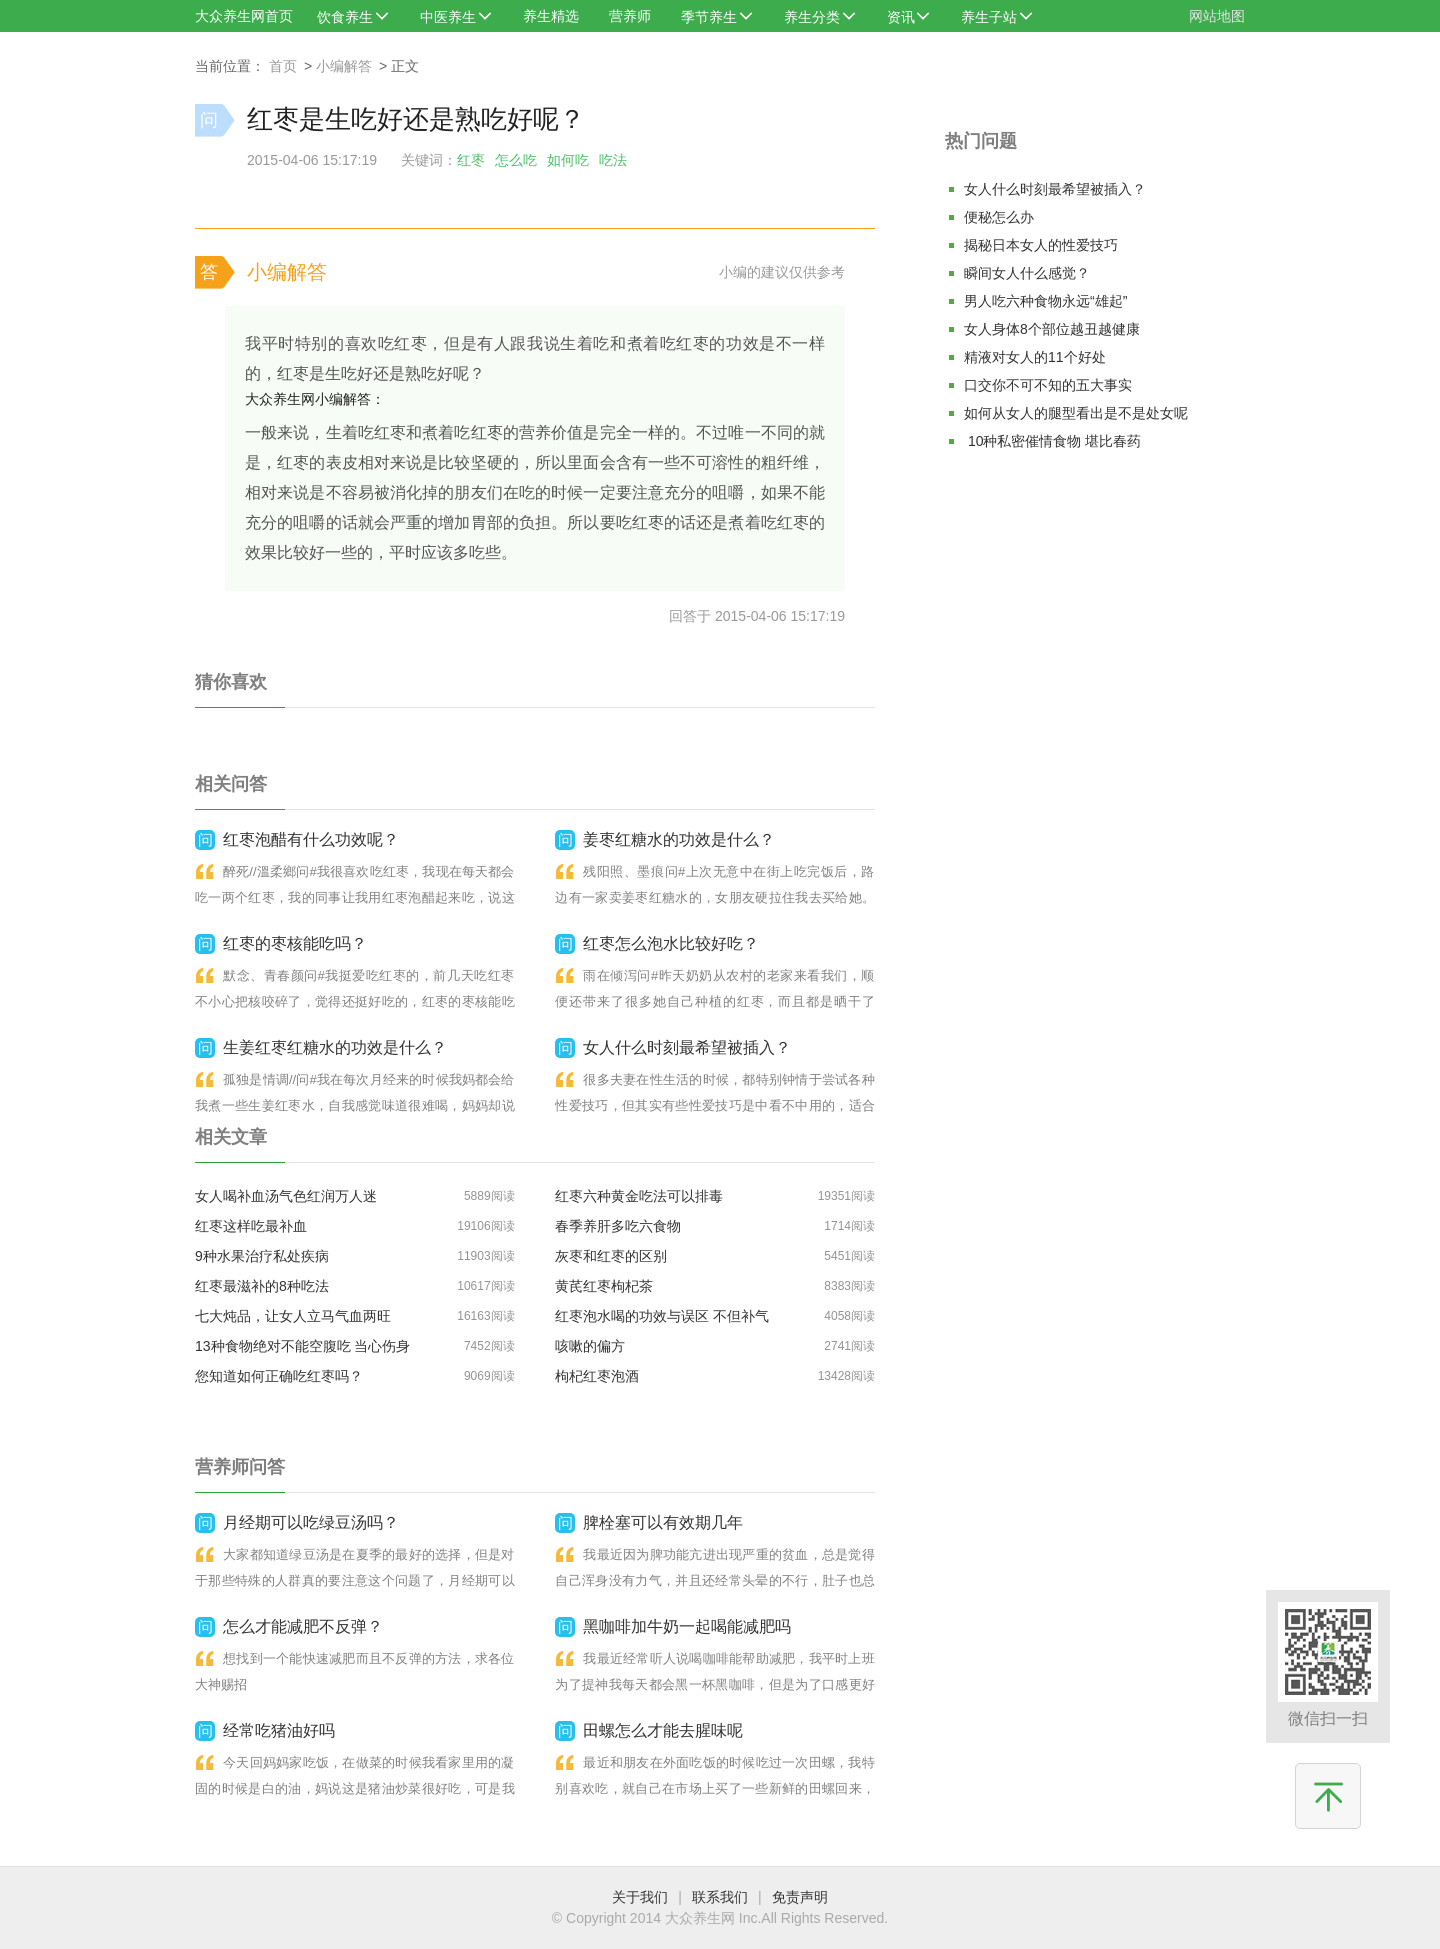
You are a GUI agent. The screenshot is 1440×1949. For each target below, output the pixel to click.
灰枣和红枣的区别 (611, 1256)
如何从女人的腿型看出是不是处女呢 (1076, 413)
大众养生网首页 (244, 16)
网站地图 (1217, 16)
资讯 (901, 17)
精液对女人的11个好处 (1035, 357)
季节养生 (709, 17)
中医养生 (448, 17)
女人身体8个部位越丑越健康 (1052, 329)
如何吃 (568, 160)
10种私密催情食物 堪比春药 (1052, 441)
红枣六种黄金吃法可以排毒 (639, 1196)
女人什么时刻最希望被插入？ (1055, 189)
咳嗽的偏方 (590, 1346)
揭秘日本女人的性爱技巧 (1041, 245)
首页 (283, 66)
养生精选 (551, 16)
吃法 (613, 160)
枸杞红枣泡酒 (597, 1376)
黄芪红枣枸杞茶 (604, 1286)
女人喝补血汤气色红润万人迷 (286, 1196)
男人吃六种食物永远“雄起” (1045, 301)
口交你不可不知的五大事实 (1048, 385)
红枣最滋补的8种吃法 (262, 1286)
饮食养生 (345, 17)
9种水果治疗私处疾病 (262, 1256)
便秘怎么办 (999, 217)
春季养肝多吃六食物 (618, 1226)
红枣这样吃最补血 (251, 1226)
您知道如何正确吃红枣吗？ (279, 1376)
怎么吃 (516, 160)
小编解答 (344, 66)
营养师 (630, 16)
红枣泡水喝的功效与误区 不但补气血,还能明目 (662, 1319)
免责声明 (800, 1897)
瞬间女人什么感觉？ (1027, 273)
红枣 (471, 160)
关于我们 (640, 1897)
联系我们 (720, 1897)
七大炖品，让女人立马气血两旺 (293, 1316)
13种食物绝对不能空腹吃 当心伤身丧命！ (302, 1349)
